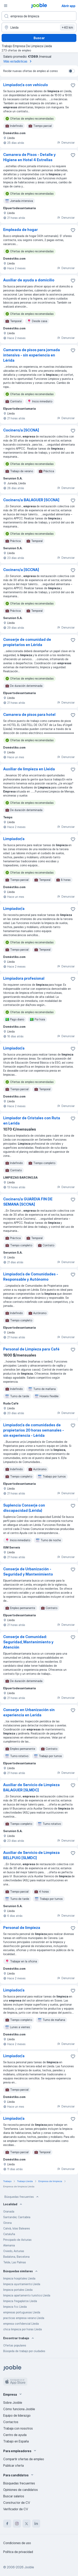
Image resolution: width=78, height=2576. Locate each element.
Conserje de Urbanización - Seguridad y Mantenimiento (28, 1571)
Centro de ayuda (15, 2435)
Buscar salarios (13, 2496)
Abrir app (68, 6)
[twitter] (27, 2524)
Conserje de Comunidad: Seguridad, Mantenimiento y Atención (28, 1642)
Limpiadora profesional (23, 978)
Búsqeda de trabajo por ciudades (24, 2351)
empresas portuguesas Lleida (21, 2312)
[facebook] (7, 2524)
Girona (7, 2222)
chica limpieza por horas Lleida (22, 2329)
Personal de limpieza (21, 1927)
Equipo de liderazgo (17, 2415)
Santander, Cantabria (16, 2217)
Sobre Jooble (12, 2403)
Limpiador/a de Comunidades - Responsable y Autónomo (30, 1276)
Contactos (10, 2422)
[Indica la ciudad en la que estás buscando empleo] (39, 27)
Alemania (9, 2245)
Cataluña (9, 2234)
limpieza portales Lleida (18, 2289)
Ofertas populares (14, 2345)
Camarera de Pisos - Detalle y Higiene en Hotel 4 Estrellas (29, 157)
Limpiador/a (14, 839)
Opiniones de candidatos (20, 2490)
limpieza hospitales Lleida (19, 2278)
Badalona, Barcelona (16, 2256)
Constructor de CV (16, 2503)
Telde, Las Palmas (14, 2262)
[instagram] (17, 2524)
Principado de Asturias (17, 2239)
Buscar (39, 38)
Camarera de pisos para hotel (29, 714)
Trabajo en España (16, 2441)
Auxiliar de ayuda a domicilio (28, 280)
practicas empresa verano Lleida (23, 2318)
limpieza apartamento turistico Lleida (26, 2295)
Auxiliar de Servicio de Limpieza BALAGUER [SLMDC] (31, 1787)
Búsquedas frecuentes (21, 2197)
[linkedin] (36, 2524)
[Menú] (6, 6)
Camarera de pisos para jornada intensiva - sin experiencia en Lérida (31, 355)
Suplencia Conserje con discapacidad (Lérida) (24, 1508)
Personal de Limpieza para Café (31, 1349)
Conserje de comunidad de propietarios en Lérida (27, 642)
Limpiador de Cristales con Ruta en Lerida (31, 1120)
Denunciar (66, 142)
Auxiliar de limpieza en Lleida (29, 769)
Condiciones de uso (17, 2543)
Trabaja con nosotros (18, 2428)
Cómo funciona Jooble (19, 2409)
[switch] (71, 71)
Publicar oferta (13, 2465)
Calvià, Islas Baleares (16, 2228)
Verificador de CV (15, 2509)
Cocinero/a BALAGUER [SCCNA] (31, 500)
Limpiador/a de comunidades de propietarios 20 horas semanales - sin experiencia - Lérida (33, 1430)
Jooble (29, 2567)
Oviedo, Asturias (13, 2251)
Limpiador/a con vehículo (25, 85)
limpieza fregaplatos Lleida (20, 2301)
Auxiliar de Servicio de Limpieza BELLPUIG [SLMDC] (31, 1855)
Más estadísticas (18, 61)
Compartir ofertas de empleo (23, 2459)
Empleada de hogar (20, 230)
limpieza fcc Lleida (15, 2306)
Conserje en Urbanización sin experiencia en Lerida (29, 1712)
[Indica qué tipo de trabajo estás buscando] (39, 16)
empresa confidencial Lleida (21, 2323)
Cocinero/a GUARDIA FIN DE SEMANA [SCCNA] (27, 1201)
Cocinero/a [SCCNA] (21, 430)
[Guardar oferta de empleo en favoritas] (73, 85)
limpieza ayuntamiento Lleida (21, 2284)
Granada (8, 2211)
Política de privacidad (18, 2552)
